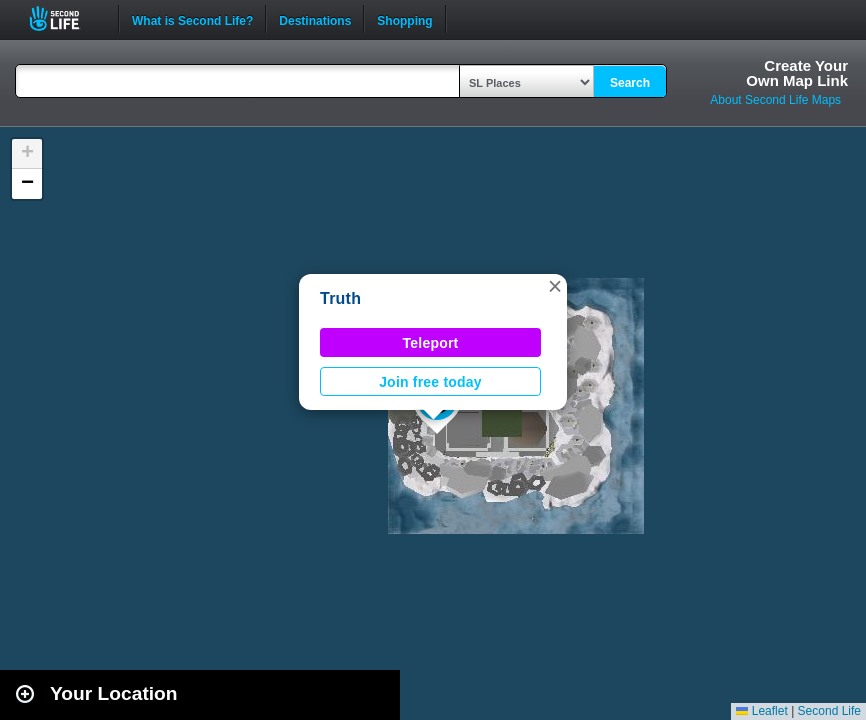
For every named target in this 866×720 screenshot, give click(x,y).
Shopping (404, 19)
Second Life (65, 18)
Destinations (315, 19)
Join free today (430, 382)
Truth (340, 298)
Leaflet (761, 711)
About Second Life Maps (775, 100)
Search (630, 83)
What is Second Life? (192, 19)
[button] (555, 286)
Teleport (431, 343)
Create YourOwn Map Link (797, 73)
